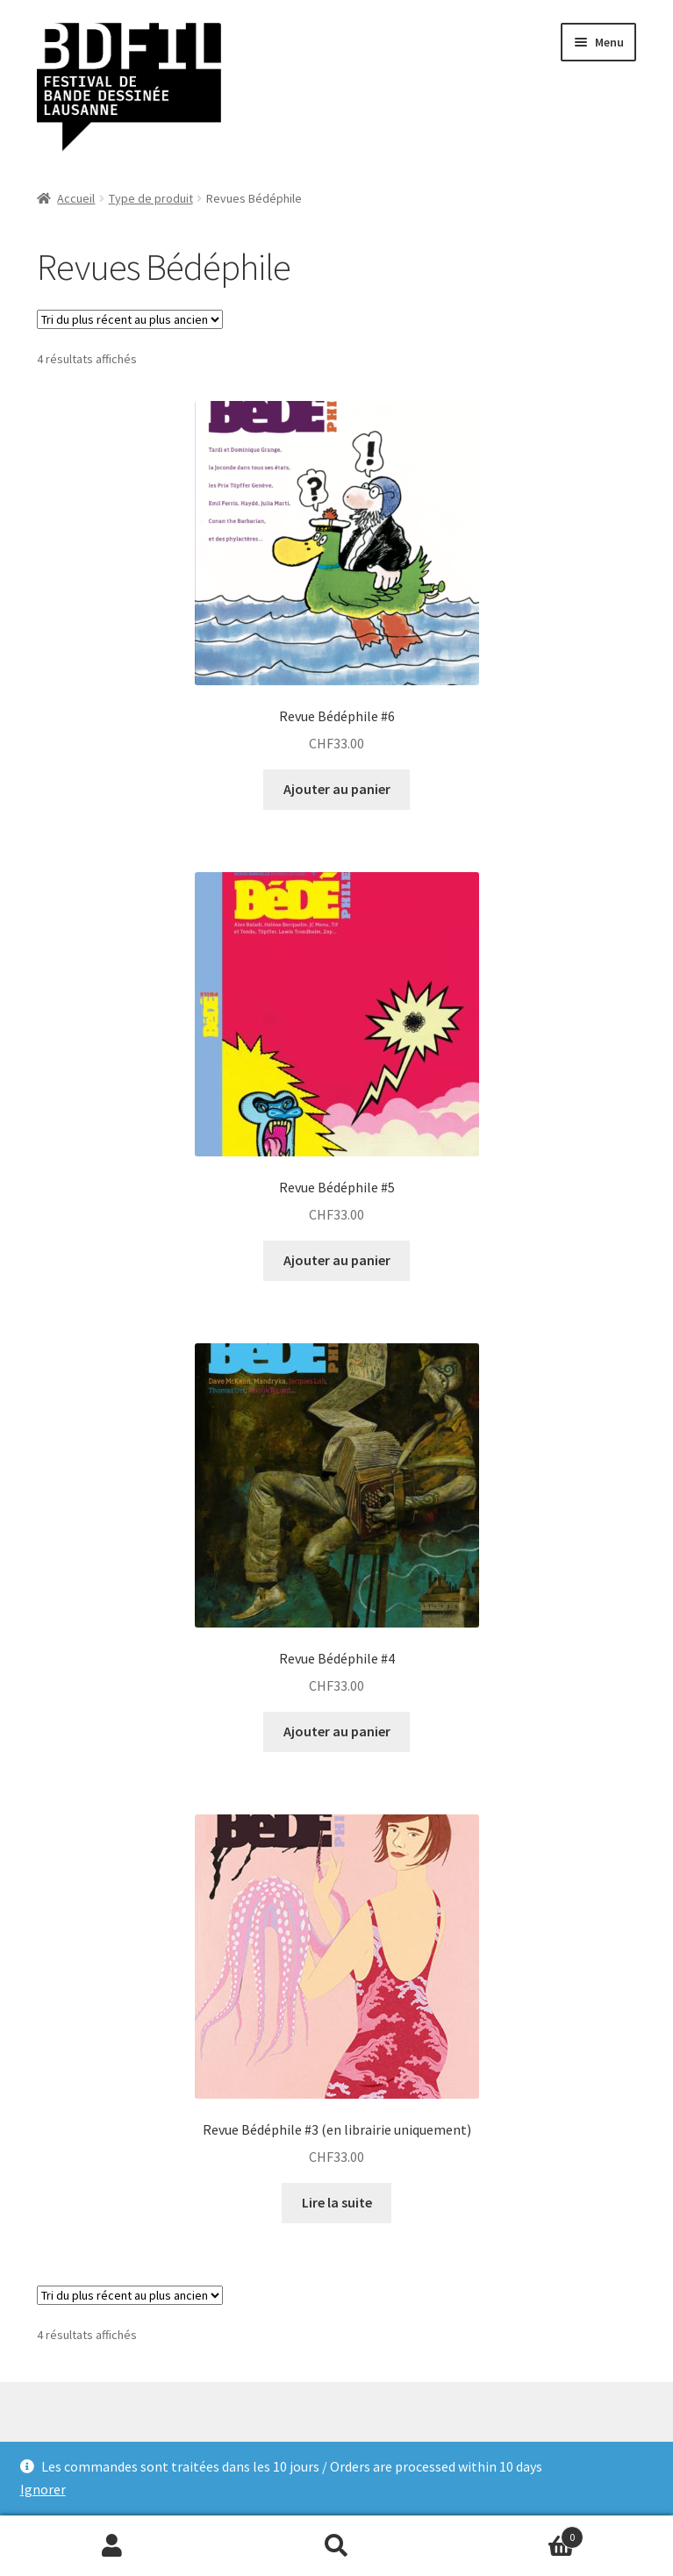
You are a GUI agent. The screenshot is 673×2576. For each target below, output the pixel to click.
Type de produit (151, 198)
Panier (516, 2533)
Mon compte (112, 2546)
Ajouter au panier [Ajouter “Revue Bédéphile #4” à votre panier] (336, 1731)
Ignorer (43, 2489)
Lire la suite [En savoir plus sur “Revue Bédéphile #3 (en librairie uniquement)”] (337, 2202)
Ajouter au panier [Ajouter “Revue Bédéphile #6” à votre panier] (336, 789)
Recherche (337, 2546)
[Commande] (130, 319)
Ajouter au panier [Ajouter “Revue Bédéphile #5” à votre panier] (336, 1260)
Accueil (76, 198)
